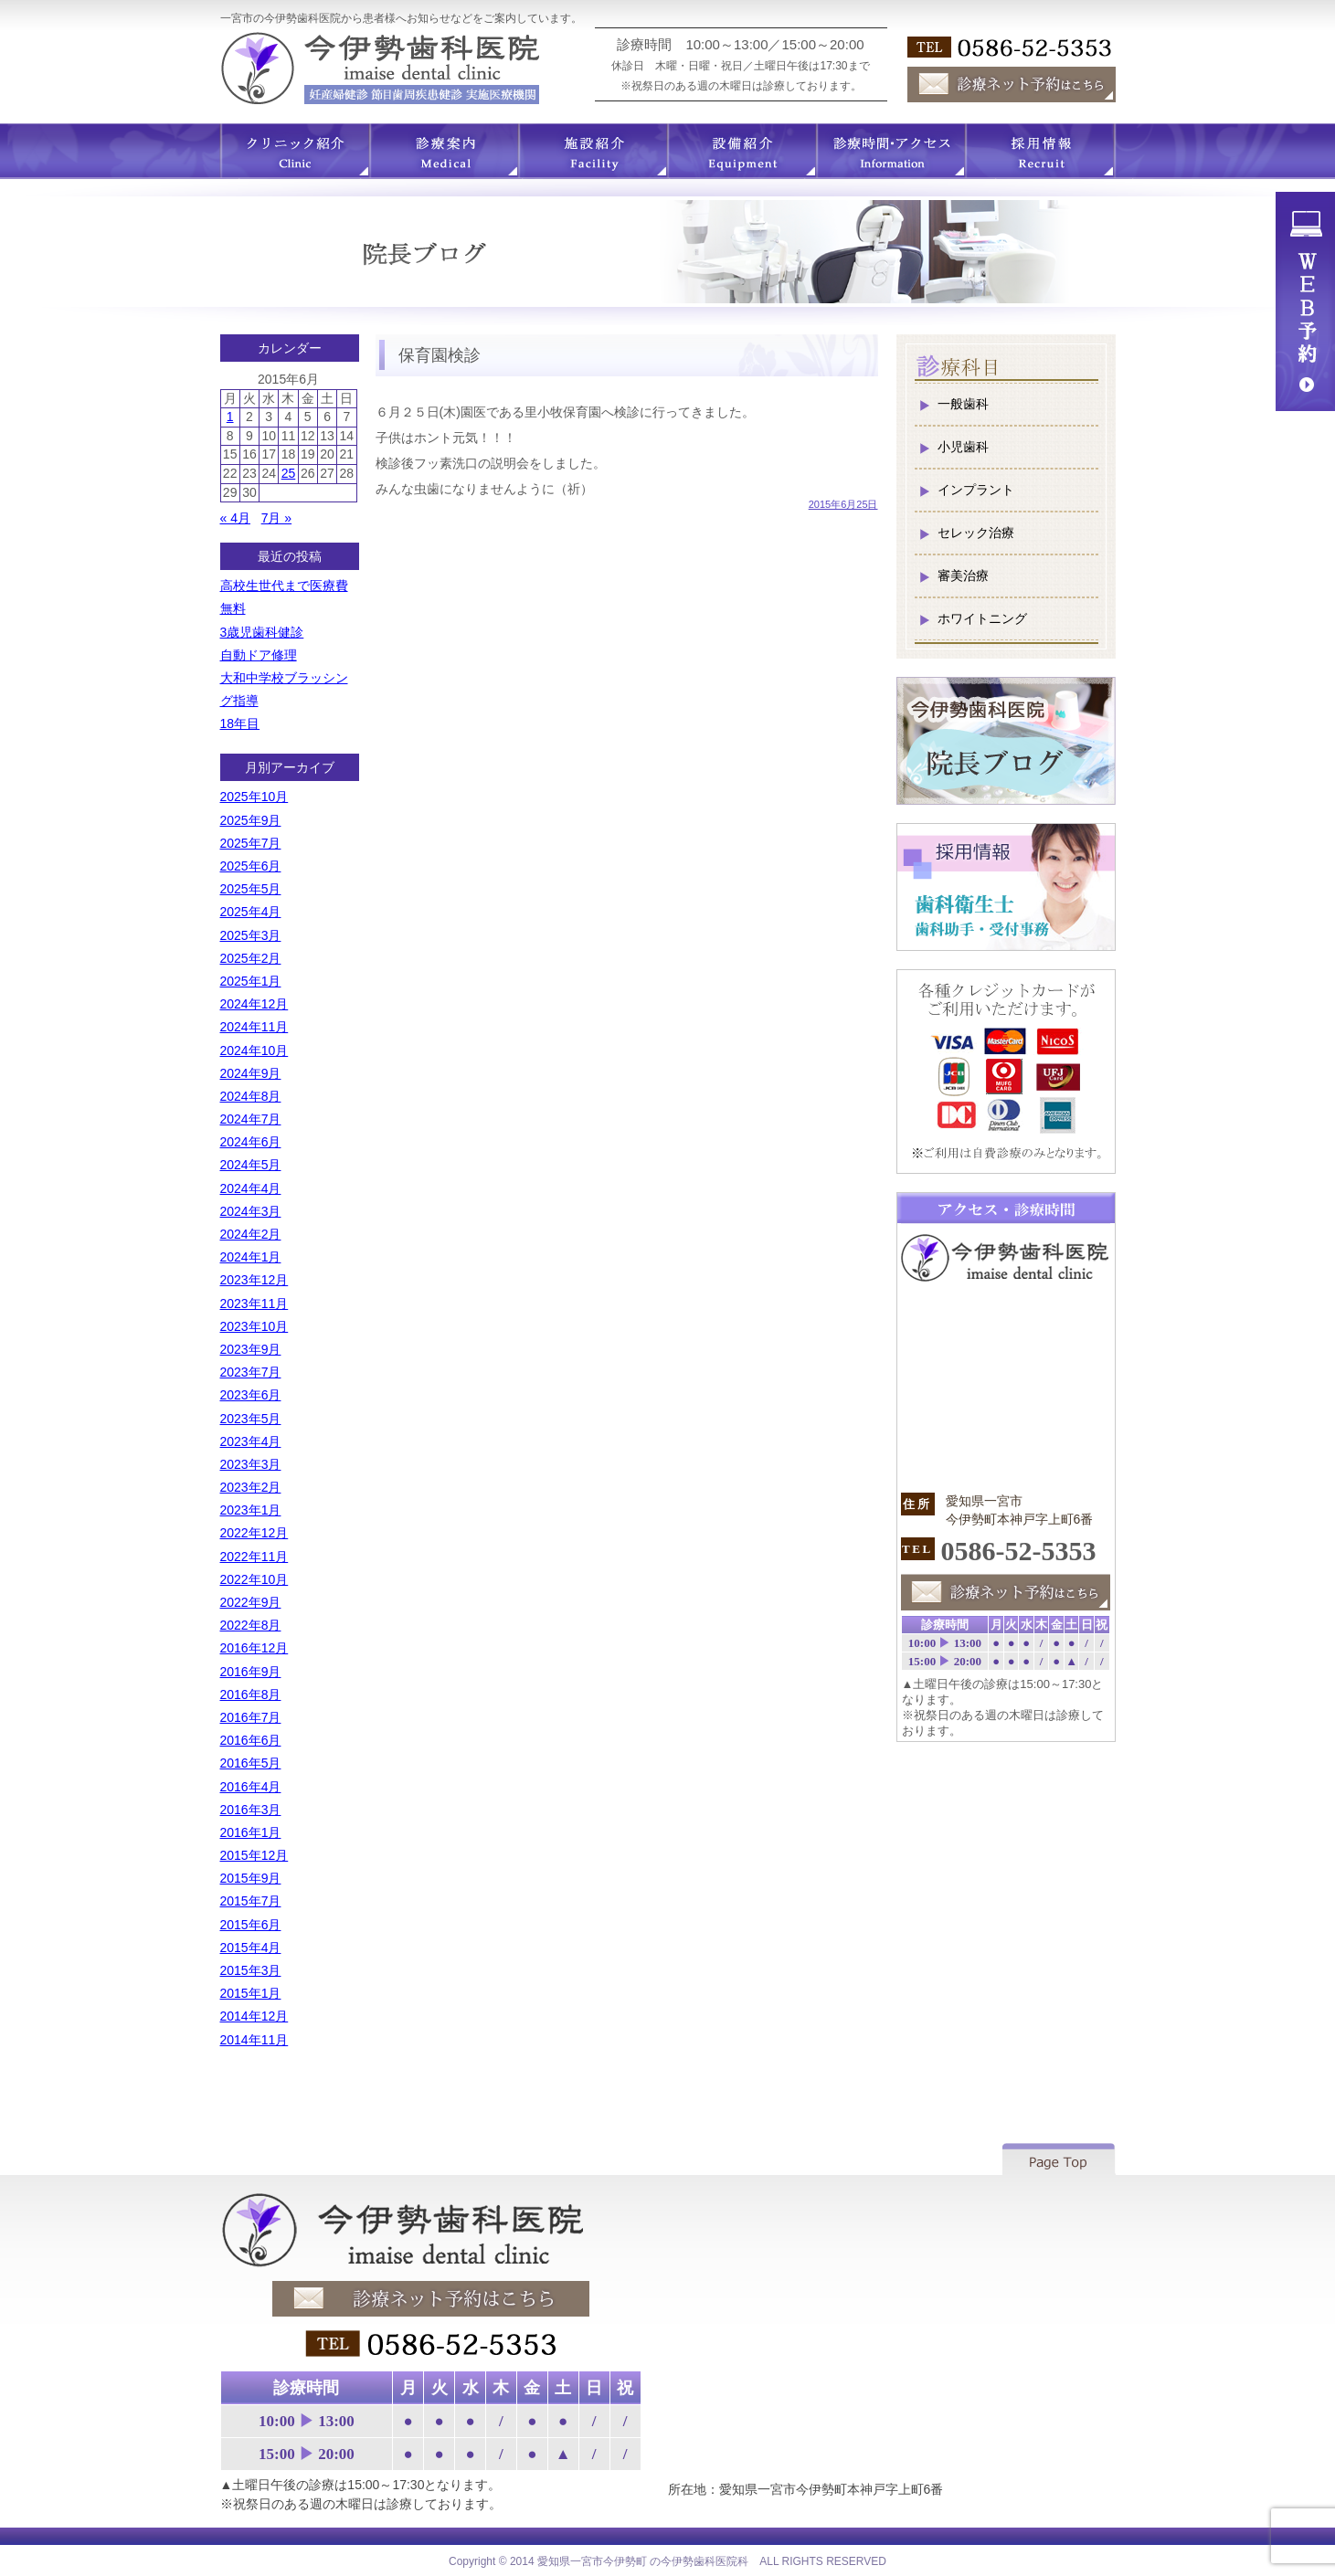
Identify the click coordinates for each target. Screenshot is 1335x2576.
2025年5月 (250, 889)
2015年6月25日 (843, 504)
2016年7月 (250, 1717)
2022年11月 (254, 1556)
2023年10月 (254, 1326)
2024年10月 (254, 1050)
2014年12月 (254, 2016)
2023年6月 (250, 1395)
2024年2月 (250, 1234)
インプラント (976, 489)
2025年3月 (250, 935)
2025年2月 (250, 958)
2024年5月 (250, 1164)
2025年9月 (250, 820)
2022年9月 (250, 1602)
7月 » (276, 518)
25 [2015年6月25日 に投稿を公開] (288, 473)
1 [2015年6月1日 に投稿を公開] (230, 416)
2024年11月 (254, 1026)
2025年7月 (250, 843)
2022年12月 (254, 1533)
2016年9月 (250, 1671)
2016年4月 (250, 1786)
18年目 (240, 723)
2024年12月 (254, 1004)
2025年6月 (250, 866)
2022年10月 (254, 1579)
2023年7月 (250, 1372)
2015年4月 (250, 1947)
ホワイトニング (982, 618)
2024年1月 (250, 1257)
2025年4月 (250, 911)
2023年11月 (254, 1303)
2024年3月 (250, 1211)
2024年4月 (250, 1188)
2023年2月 (250, 1487)
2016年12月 (254, 1648)
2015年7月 (250, 1901)
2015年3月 (250, 1970)
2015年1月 (250, 1993)
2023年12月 (254, 1279)
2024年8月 (250, 1096)
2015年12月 (254, 1855)
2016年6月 (250, 1740)
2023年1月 (250, 1510)
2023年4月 (250, 1441)
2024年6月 (250, 1142)
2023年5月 (250, 1418)
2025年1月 (250, 981)
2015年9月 (250, 1878)
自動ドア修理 (258, 655)
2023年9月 (250, 1349)
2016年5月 (250, 1763)
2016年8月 (250, 1694)
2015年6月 (250, 1924)
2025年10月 (254, 796)
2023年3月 (250, 1464)
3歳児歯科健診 (262, 632)
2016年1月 (250, 1832)
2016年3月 (250, 1809)
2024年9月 (250, 1073)
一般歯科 (963, 403)
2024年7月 (250, 1119)
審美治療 (963, 575)
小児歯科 (963, 446)
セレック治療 (976, 532)
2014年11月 (254, 2039)
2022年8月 (250, 1625)
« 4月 (235, 518)
